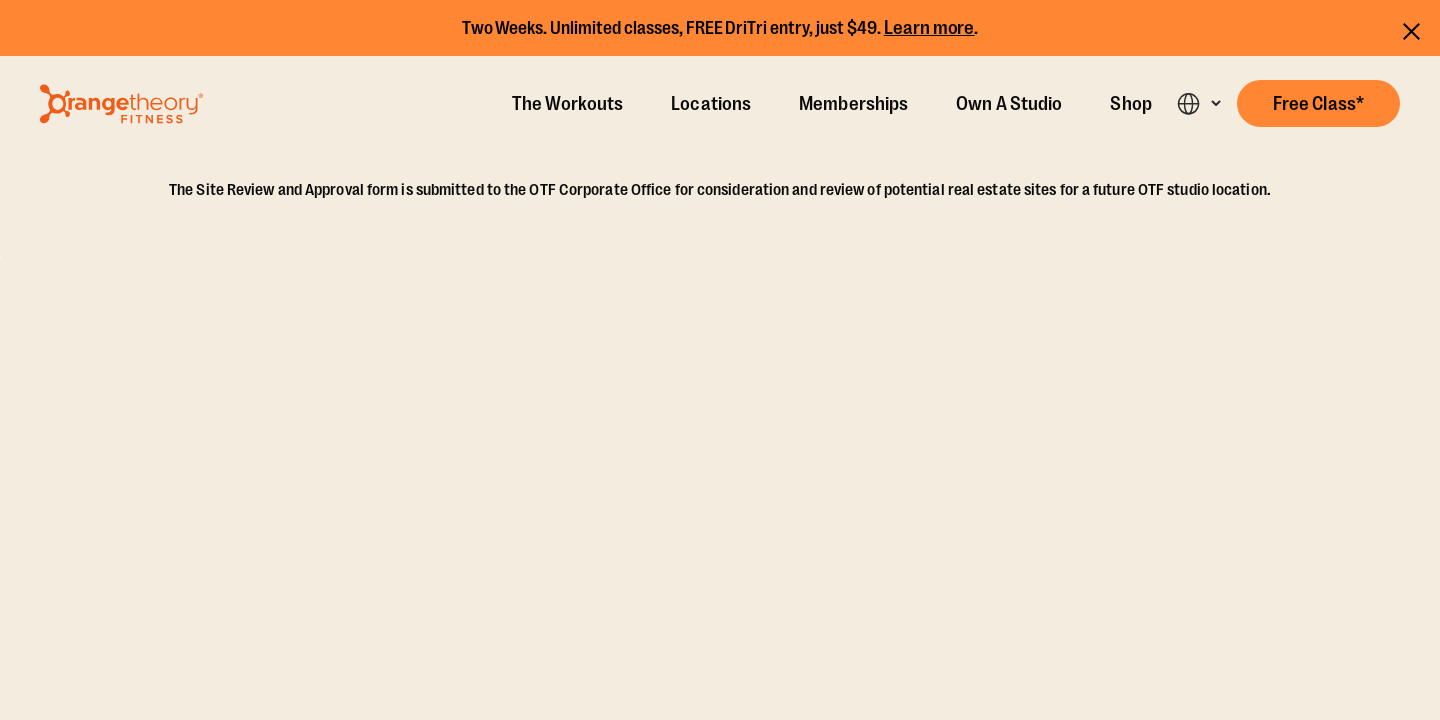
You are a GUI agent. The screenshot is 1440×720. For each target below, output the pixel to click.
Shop (1130, 104)
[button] (1318, 103)
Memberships (853, 104)
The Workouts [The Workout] (567, 104)
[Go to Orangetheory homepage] (121, 104)
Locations (711, 104)
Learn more (929, 28)
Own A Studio (1009, 104)
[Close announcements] (1411, 28)
